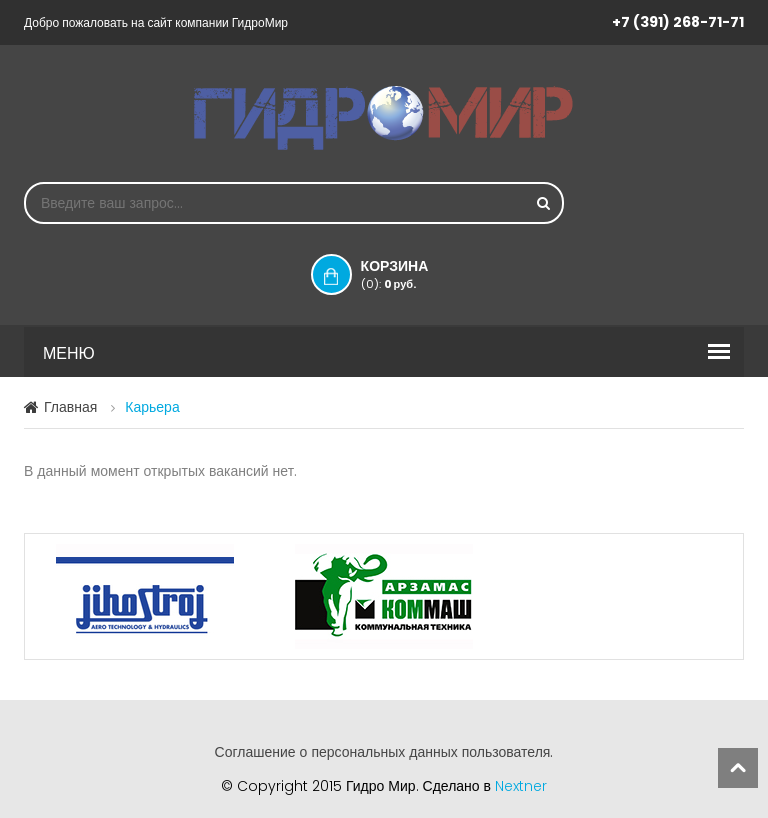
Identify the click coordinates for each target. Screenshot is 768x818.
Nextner (521, 786)
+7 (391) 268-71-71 (678, 22)
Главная (70, 407)
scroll (738, 768)
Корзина (415, 274)
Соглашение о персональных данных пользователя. (384, 752)
